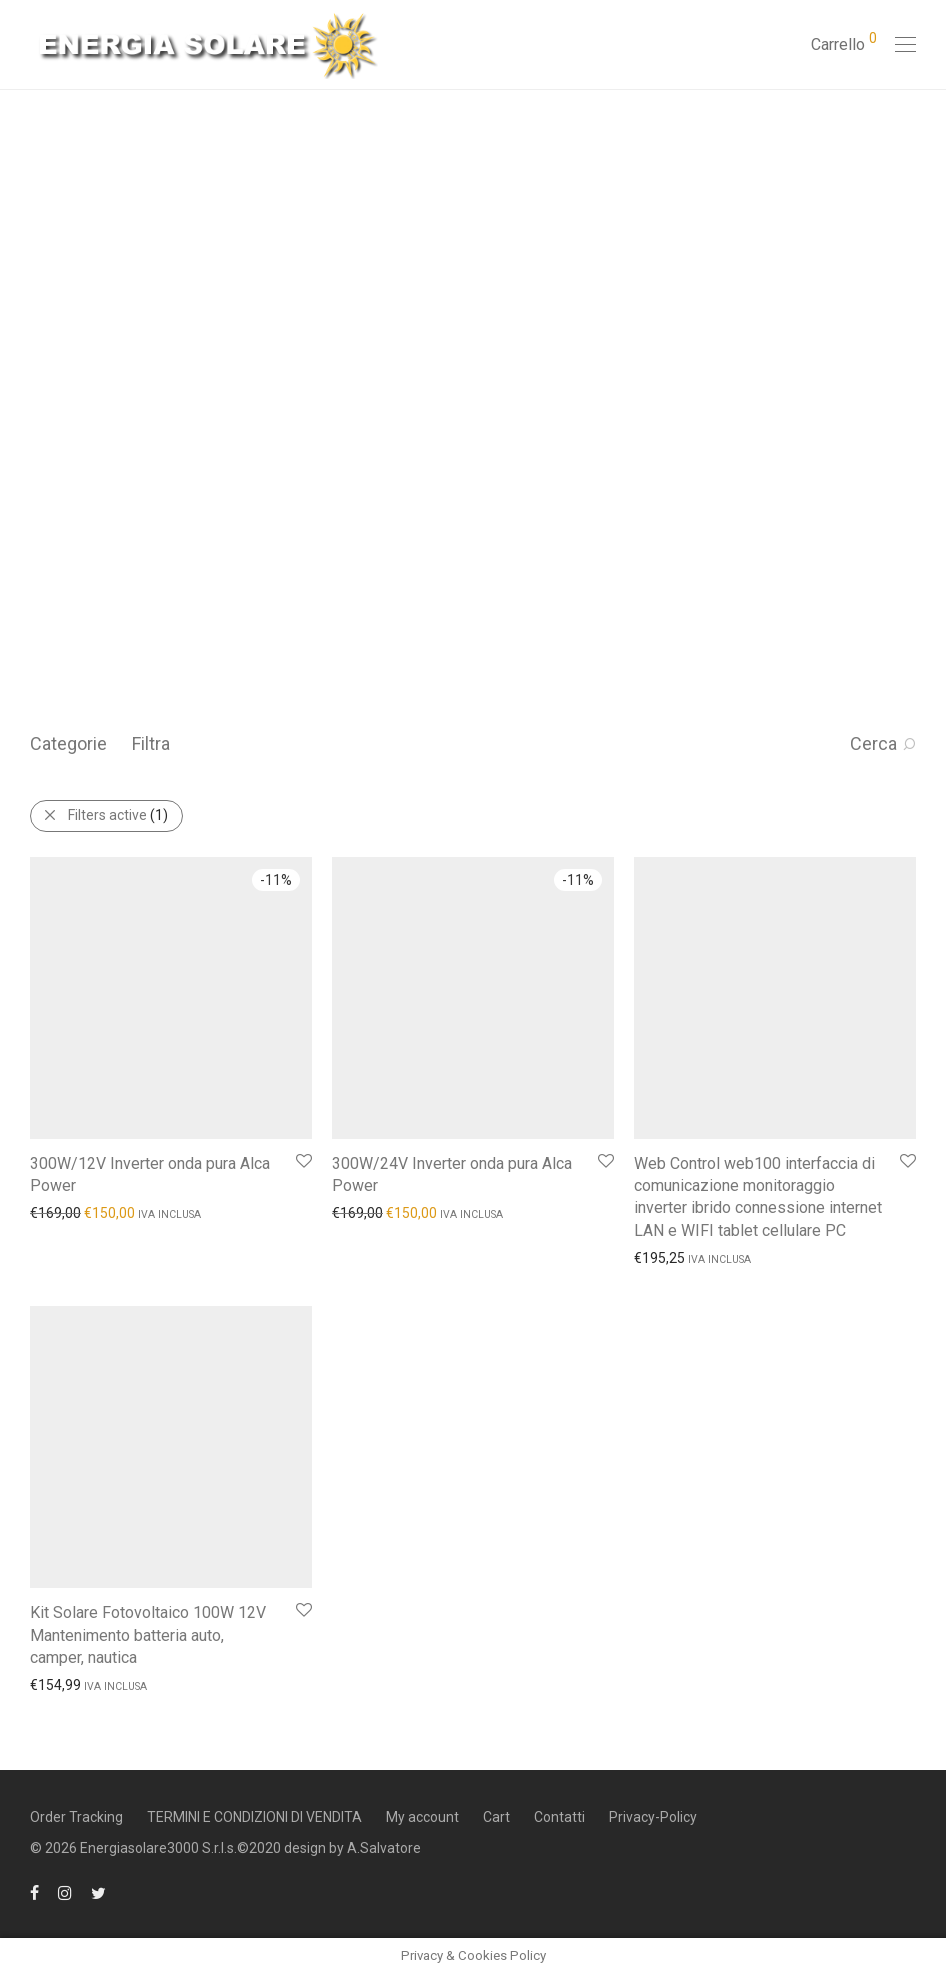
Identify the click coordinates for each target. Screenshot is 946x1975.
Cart (496, 1817)
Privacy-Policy (653, 1817)
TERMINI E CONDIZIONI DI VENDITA (254, 1817)
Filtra (151, 743)
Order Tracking (76, 1817)
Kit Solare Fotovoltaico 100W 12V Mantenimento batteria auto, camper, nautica (148, 1635)
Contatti (559, 1817)
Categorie (68, 743)
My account (422, 1817)
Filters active (118, 815)
